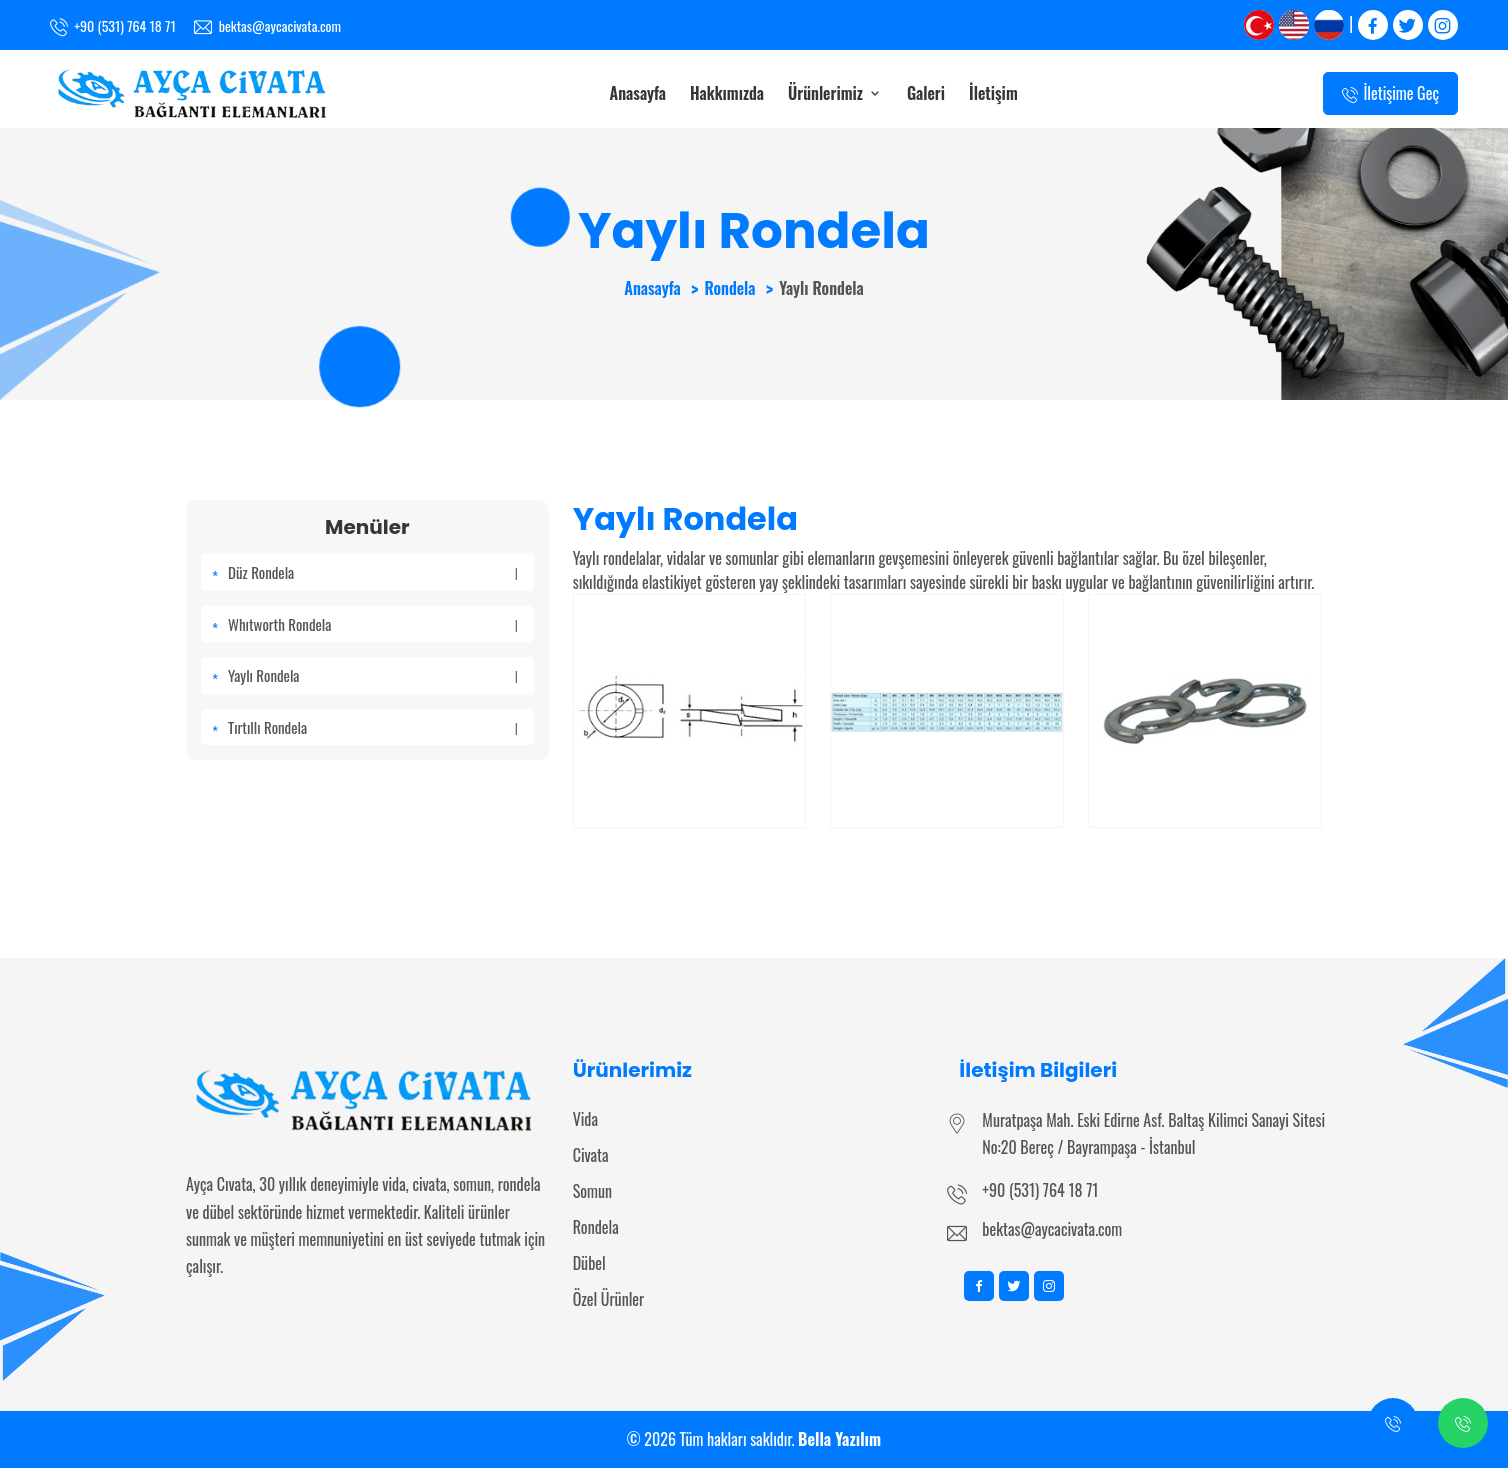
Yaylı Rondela (373, 675)
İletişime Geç (1390, 94)
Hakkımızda (727, 93)
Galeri (926, 93)
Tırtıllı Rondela (373, 727)
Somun (592, 1191)
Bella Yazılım (839, 1439)
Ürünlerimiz (835, 93)
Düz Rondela (373, 572)
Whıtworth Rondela (373, 624)
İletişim (993, 93)
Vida (585, 1119)
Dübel (589, 1263)
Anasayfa (638, 93)
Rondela (729, 288)
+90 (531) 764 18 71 (1040, 1190)
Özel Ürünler (609, 1299)
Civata (591, 1155)
